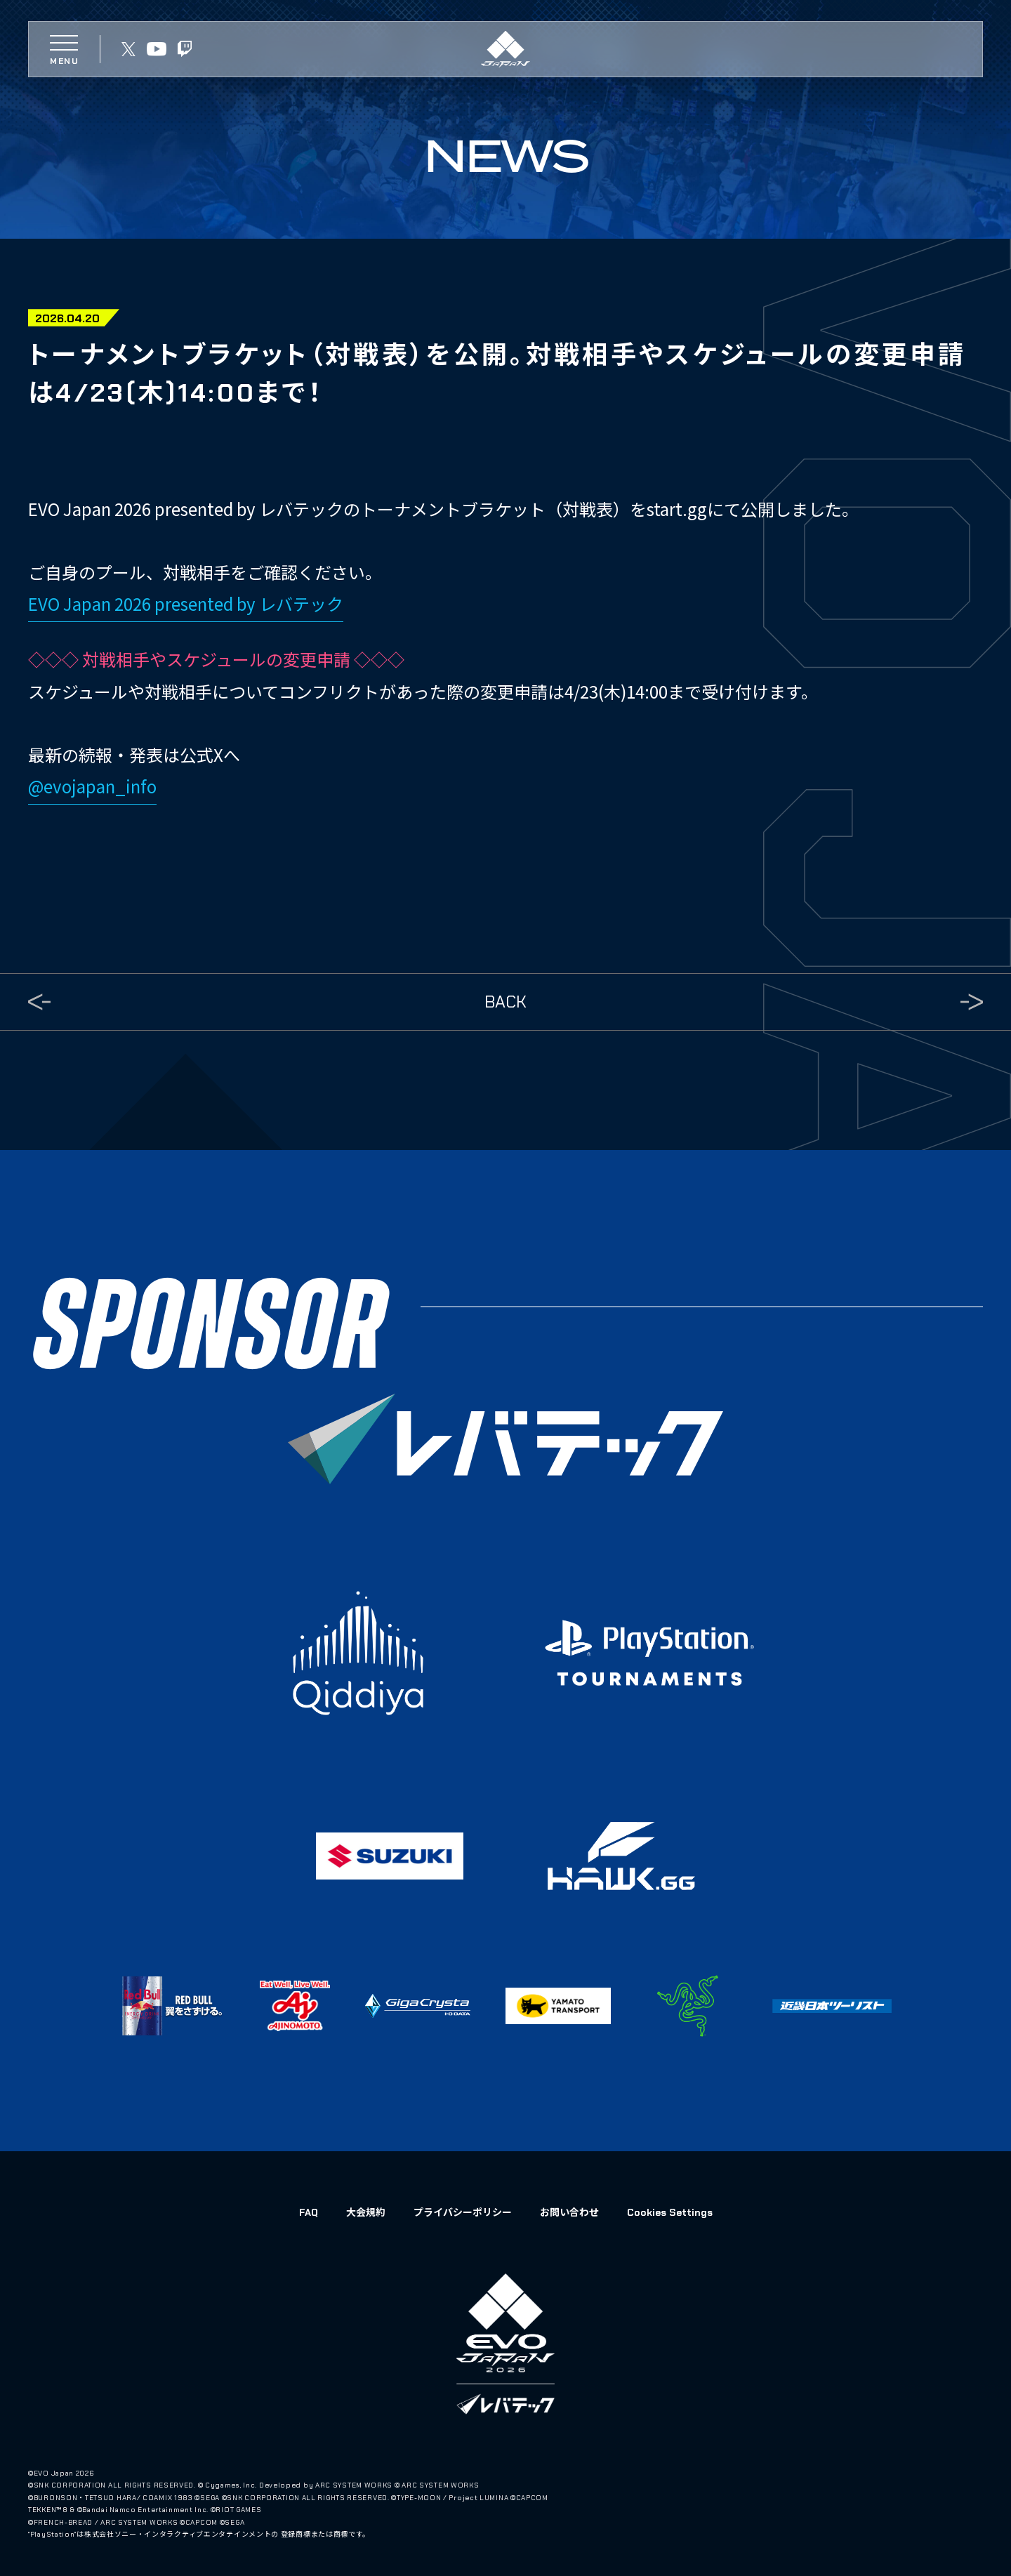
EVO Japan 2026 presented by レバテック (185, 603)
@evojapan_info (92, 786)
